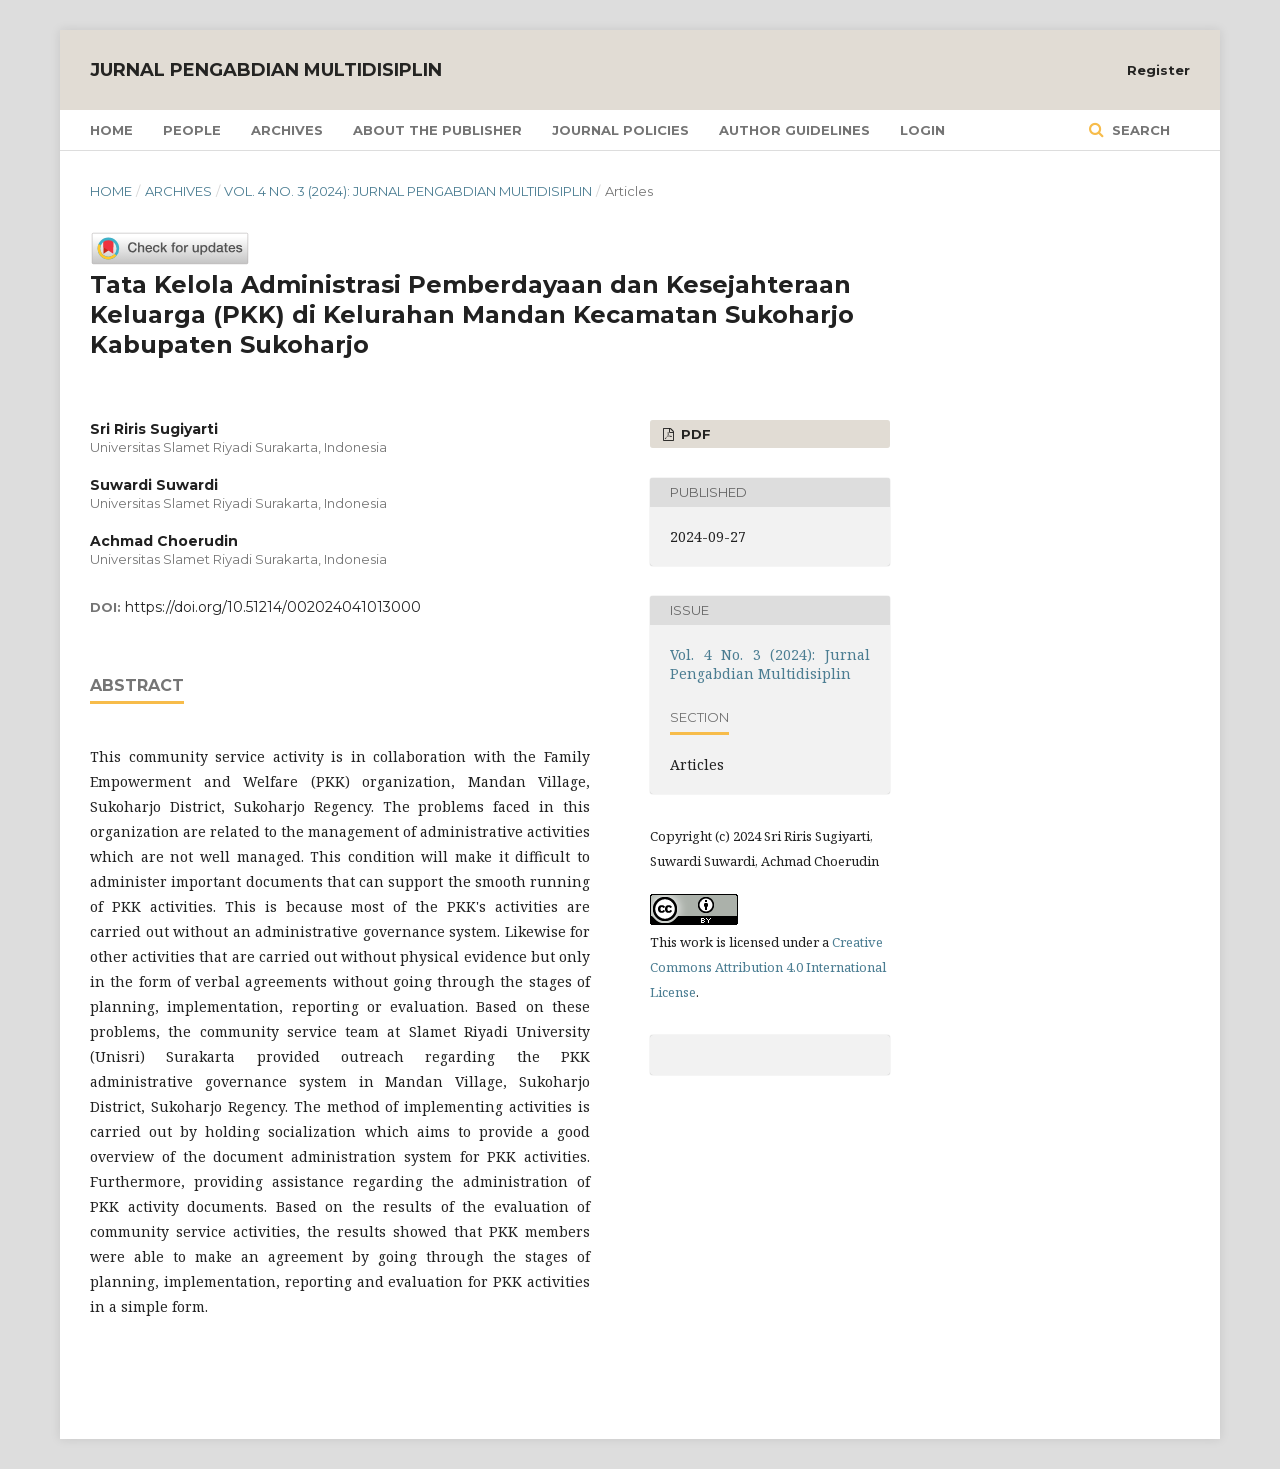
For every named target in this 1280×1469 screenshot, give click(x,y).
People (192, 130)
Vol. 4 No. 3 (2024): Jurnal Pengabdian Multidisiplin (408, 191)
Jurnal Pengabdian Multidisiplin (266, 70)
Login (922, 130)
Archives (287, 130)
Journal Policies (620, 130)
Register (1158, 70)
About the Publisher (437, 130)
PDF (694, 434)
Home (111, 130)
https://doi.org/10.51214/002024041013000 (273, 607)
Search (1139, 130)
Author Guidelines (794, 130)
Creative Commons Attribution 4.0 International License (768, 967)
